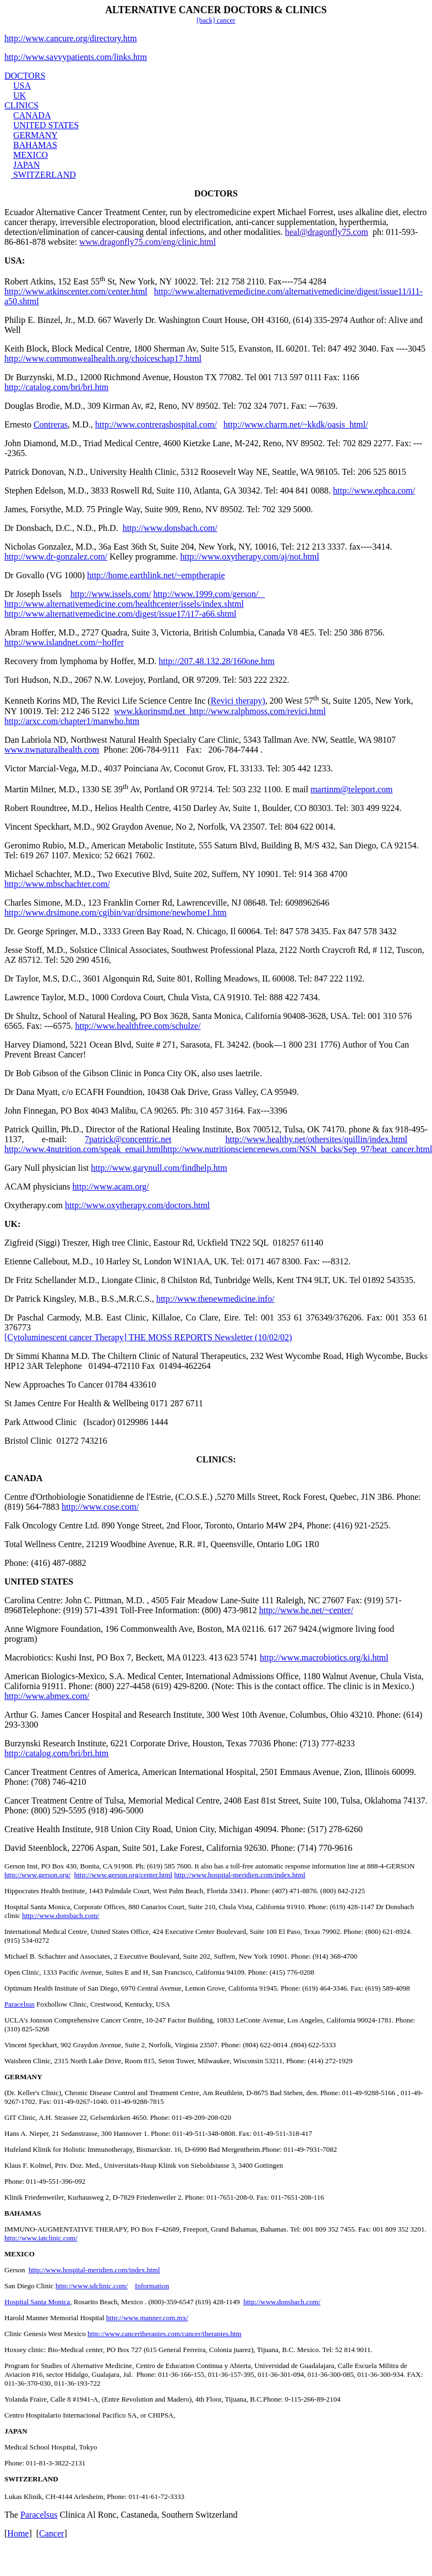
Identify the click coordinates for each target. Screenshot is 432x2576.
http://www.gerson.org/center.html (123, 1875)
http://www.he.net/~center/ (306, 1610)
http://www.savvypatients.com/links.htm (75, 57)
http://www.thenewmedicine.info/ (215, 1298)
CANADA (32, 115)
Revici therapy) (238, 701)
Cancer (51, 2533)
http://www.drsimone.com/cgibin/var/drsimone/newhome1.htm (115, 912)
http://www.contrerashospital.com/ (156, 424)
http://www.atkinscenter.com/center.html (75, 291)
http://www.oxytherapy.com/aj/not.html (249, 556)
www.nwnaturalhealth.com (51, 749)
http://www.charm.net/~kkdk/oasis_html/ (295, 424)
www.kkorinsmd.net (152, 711)
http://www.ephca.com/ (374, 490)
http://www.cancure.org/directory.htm (70, 38)
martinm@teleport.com (351, 789)
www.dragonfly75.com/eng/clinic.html (147, 241)
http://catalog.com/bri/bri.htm (56, 387)
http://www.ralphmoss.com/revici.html (258, 711)
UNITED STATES (46, 125)
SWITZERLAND (44, 174)
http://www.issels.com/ (110, 594)
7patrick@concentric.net (128, 1139)
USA (22, 85)
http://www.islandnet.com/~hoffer (64, 642)
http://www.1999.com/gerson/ (209, 594)
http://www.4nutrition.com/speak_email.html (83, 1149)
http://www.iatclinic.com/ (41, 2238)
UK (19, 95)
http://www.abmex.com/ (47, 1696)
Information (152, 2286)
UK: (12, 1224)
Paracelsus (19, 2004)
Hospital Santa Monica (37, 2302)
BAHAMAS (35, 145)
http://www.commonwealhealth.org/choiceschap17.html (102, 358)
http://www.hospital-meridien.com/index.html (239, 1875)
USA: (14, 260)
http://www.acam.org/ (111, 1186)
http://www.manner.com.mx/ (147, 2318)
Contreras (51, 424)
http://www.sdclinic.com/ (92, 2286)
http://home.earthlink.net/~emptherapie (156, 575)
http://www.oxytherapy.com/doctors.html (137, 1205)
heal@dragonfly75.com (326, 232)
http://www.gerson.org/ (37, 1875)
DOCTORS (24, 75)
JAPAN (26, 164)
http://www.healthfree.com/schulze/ (137, 1026)
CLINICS (21, 105)
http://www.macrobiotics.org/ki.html (324, 1657)
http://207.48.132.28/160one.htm (216, 661)
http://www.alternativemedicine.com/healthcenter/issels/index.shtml (124, 604)
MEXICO (30, 155)
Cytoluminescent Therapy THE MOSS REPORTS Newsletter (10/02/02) (148, 1337)
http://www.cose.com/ (100, 1506)
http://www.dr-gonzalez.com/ (55, 556)
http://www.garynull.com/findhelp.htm (159, 1167)
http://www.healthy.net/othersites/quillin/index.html (317, 1139)
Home (18, 2533)
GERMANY (35, 135)
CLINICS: (216, 1459)
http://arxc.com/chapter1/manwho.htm (71, 721)
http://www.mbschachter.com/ (57, 884)
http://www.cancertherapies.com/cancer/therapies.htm (165, 2334)
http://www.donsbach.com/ (170, 528)
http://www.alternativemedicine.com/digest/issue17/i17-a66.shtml (120, 613)
